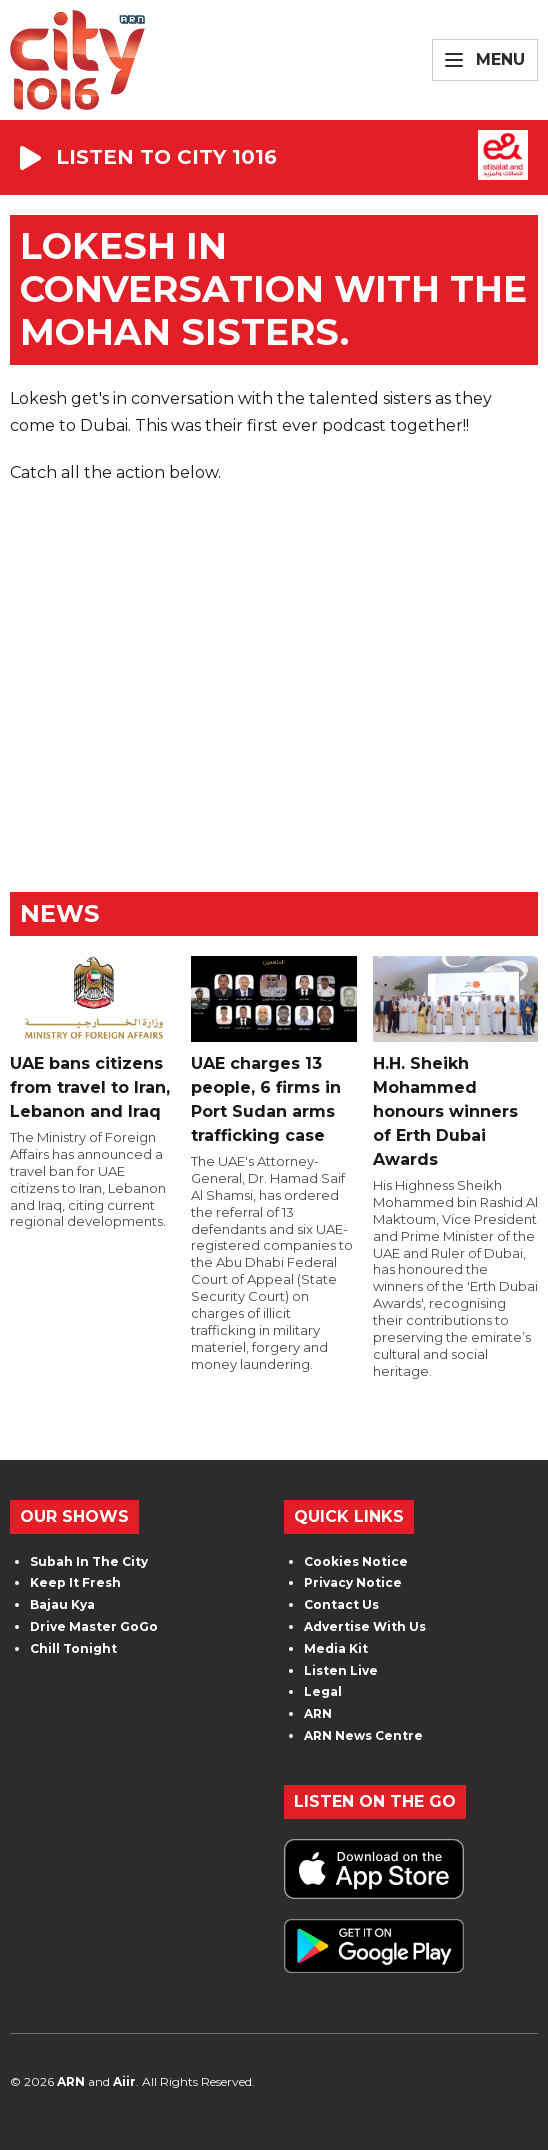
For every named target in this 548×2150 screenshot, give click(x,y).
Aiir (124, 2081)
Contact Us (341, 1604)
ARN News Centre (363, 1735)
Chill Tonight (73, 1648)
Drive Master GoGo (94, 1626)
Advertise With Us (365, 1626)
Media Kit (336, 1648)
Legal (323, 1691)
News (59, 913)
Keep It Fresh (75, 1582)
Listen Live (341, 1670)
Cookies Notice (356, 1561)
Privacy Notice (353, 1582)
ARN (318, 1713)
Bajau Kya (62, 1604)
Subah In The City (89, 1561)
